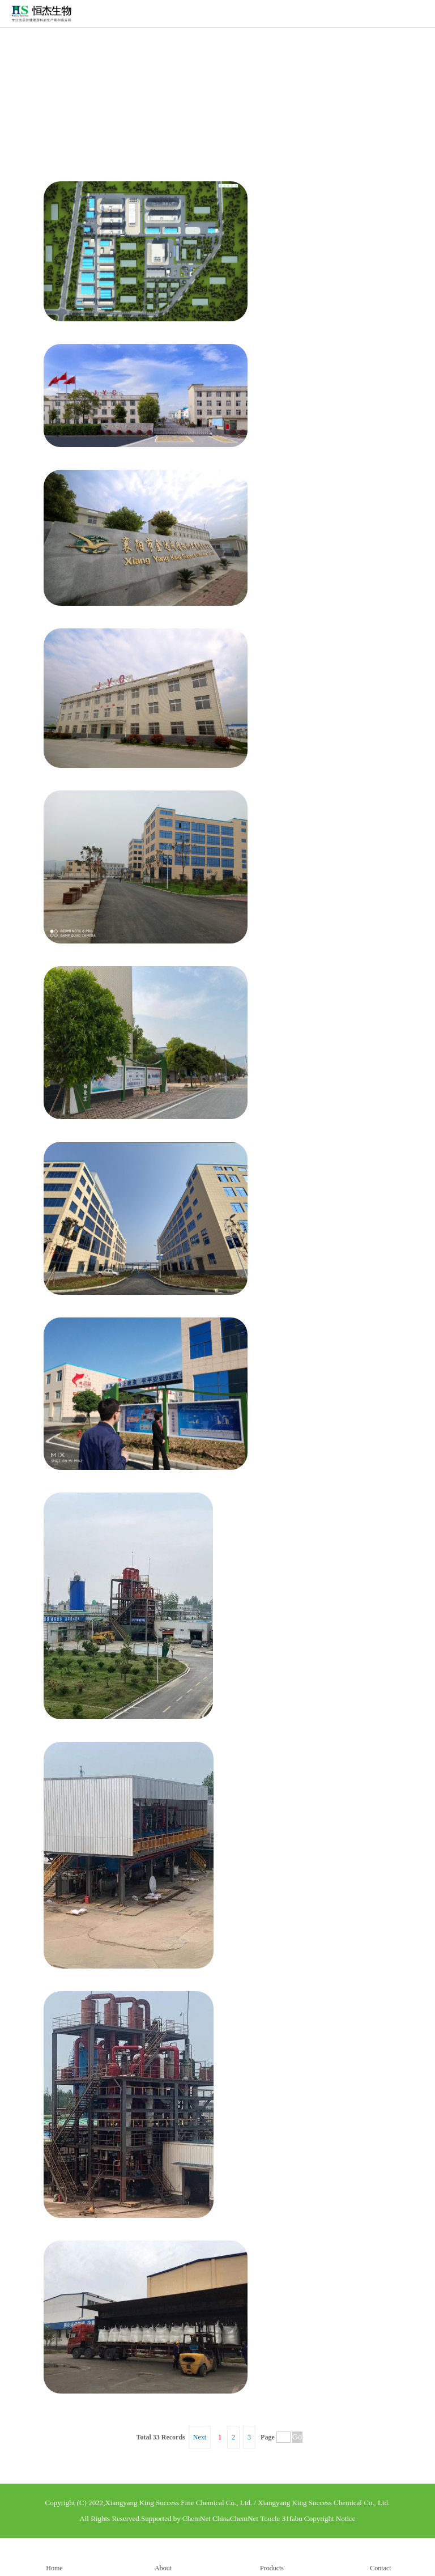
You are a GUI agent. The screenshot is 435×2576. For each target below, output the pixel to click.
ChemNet (196, 2518)
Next (199, 2437)
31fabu (292, 2518)
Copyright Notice (330, 2518)
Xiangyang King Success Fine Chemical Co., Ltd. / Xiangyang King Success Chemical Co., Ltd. (247, 2502)
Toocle (270, 2518)
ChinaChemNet (235, 2518)
